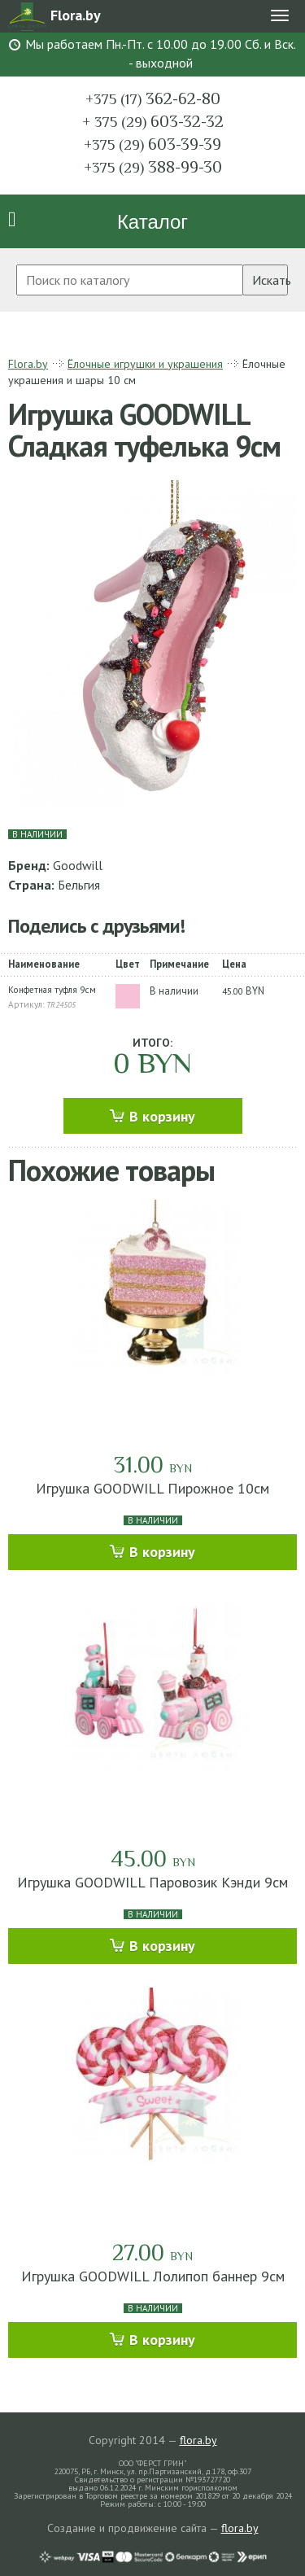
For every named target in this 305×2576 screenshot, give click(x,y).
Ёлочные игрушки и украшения (145, 363)
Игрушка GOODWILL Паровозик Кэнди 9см (152, 1882)
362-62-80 (152, 98)
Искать (270, 280)
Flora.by (28, 363)
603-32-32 (153, 121)
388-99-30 (153, 167)
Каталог (152, 222)
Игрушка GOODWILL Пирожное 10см (152, 1488)
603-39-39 (152, 144)
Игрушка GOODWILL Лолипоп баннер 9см (153, 2276)
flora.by (198, 2440)
